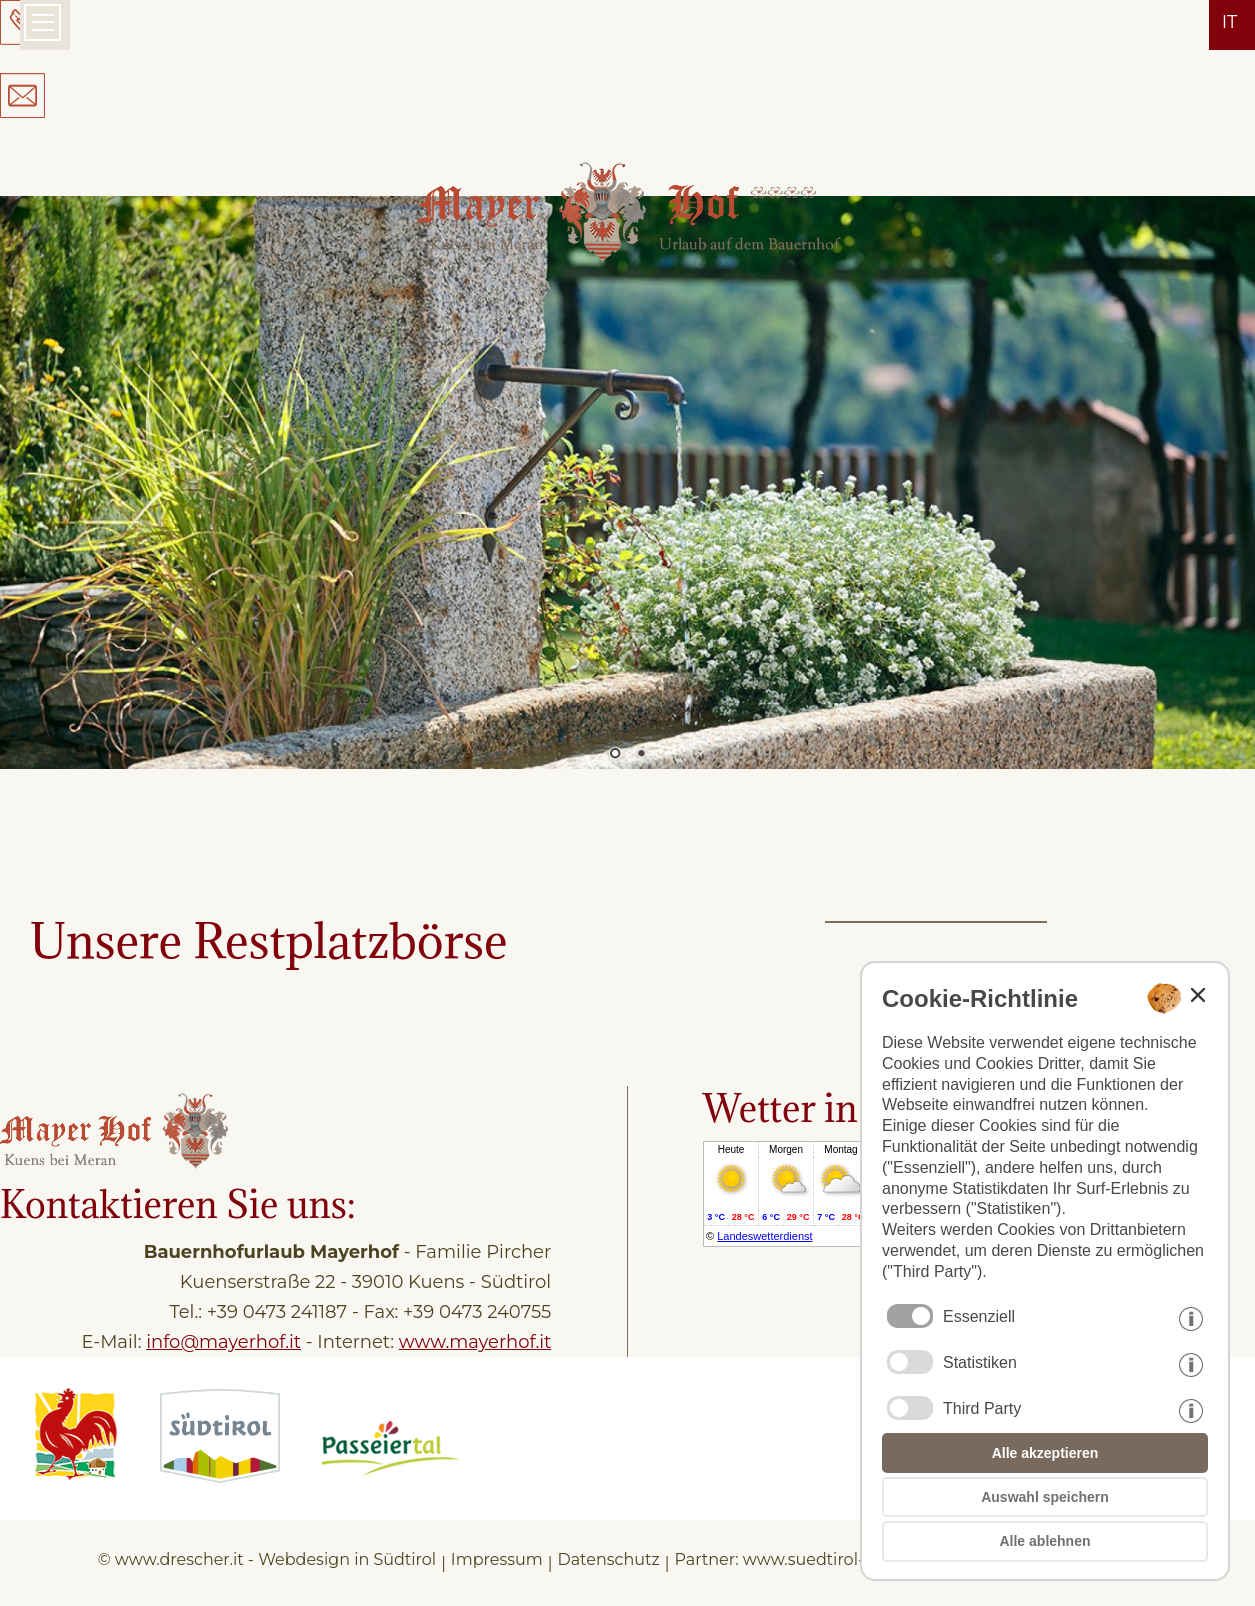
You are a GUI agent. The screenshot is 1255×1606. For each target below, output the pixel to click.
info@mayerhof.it (223, 1342)
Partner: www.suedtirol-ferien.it (799, 1559)
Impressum (497, 1559)
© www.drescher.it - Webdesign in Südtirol (267, 1559)
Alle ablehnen (1044, 1541)
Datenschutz (608, 1559)
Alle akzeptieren (1045, 1453)
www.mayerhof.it (475, 1342)
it (1230, 22)
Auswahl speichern (1045, 1497)
